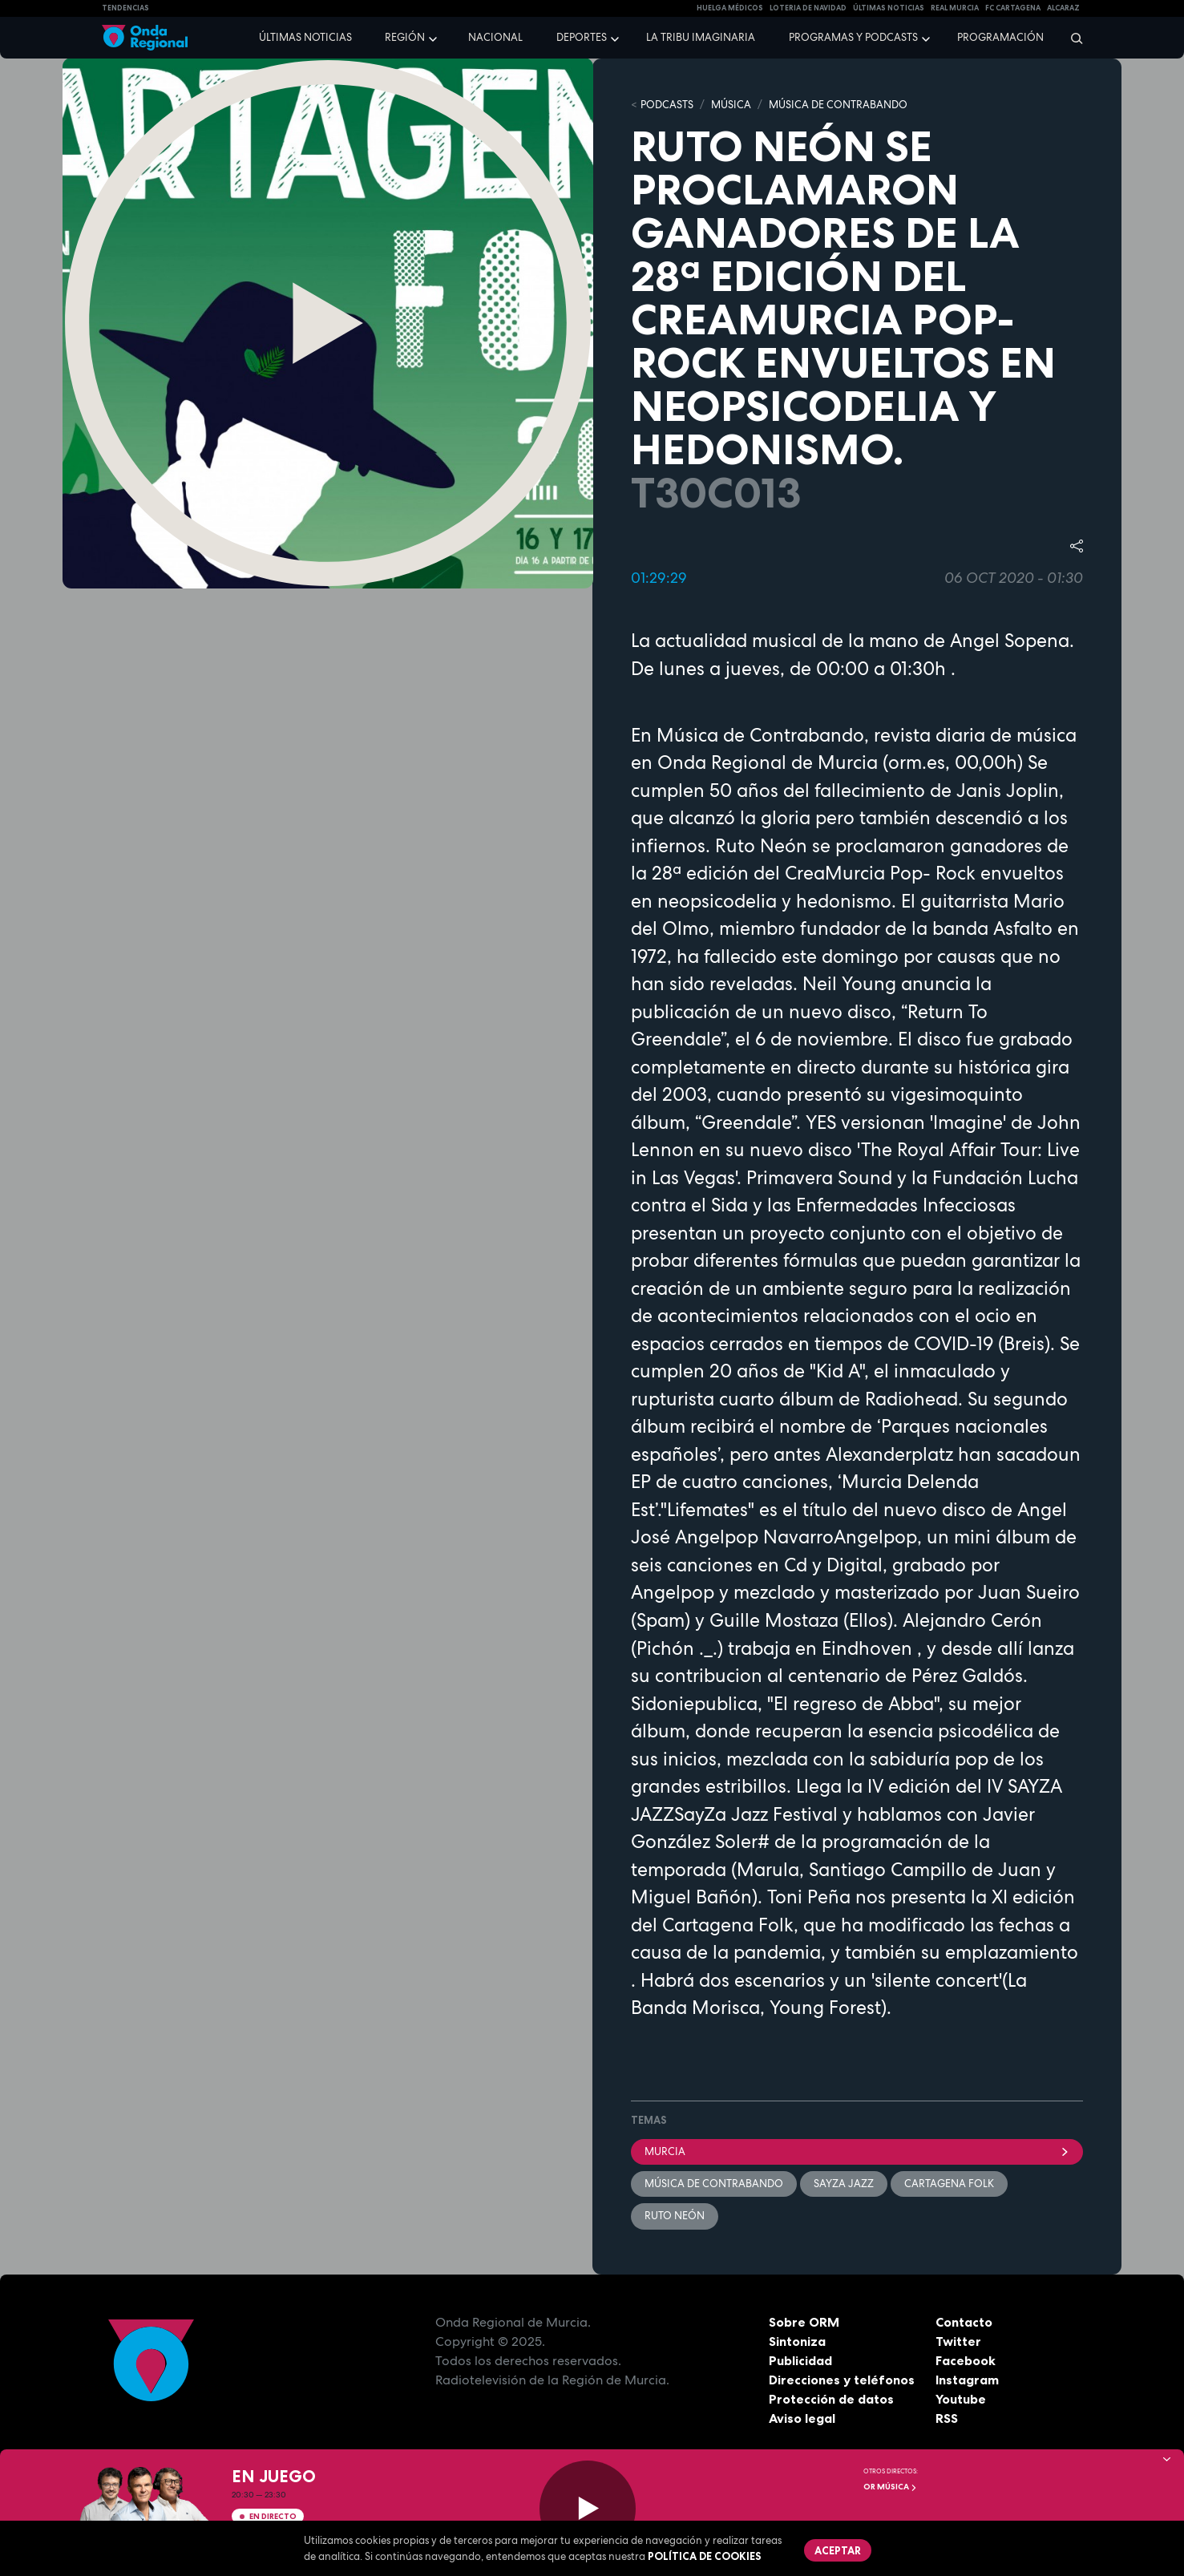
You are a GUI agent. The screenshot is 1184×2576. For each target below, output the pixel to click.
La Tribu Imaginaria (700, 37)
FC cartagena (1013, 8)
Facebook (965, 2360)
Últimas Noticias (888, 8)
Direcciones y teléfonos (842, 2380)
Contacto (963, 2322)
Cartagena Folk (949, 2183)
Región (405, 37)
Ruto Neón (675, 2215)
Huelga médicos (730, 8)
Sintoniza (797, 2341)
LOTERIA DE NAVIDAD (808, 8)
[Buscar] (1071, 37)
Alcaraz (1063, 8)
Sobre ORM (804, 2322)
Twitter (958, 2341)
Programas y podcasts (853, 37)
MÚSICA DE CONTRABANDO (838, 104)
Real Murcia (955, 8)
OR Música (890, 2486)
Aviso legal (802, 2418)
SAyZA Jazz (844, 2183)
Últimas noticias (305, 37)
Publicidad (800, 2360)
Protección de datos (831, 2399)
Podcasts (666, 104)
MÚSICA (731, 104)
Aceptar (837, 2550)
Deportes (581, 37)
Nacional (495, 37)
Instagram (967, 2380)
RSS (946, 2418)
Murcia (857, 2151)
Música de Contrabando (714, 2183)
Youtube (960, 2399)
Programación (1000, 37)
